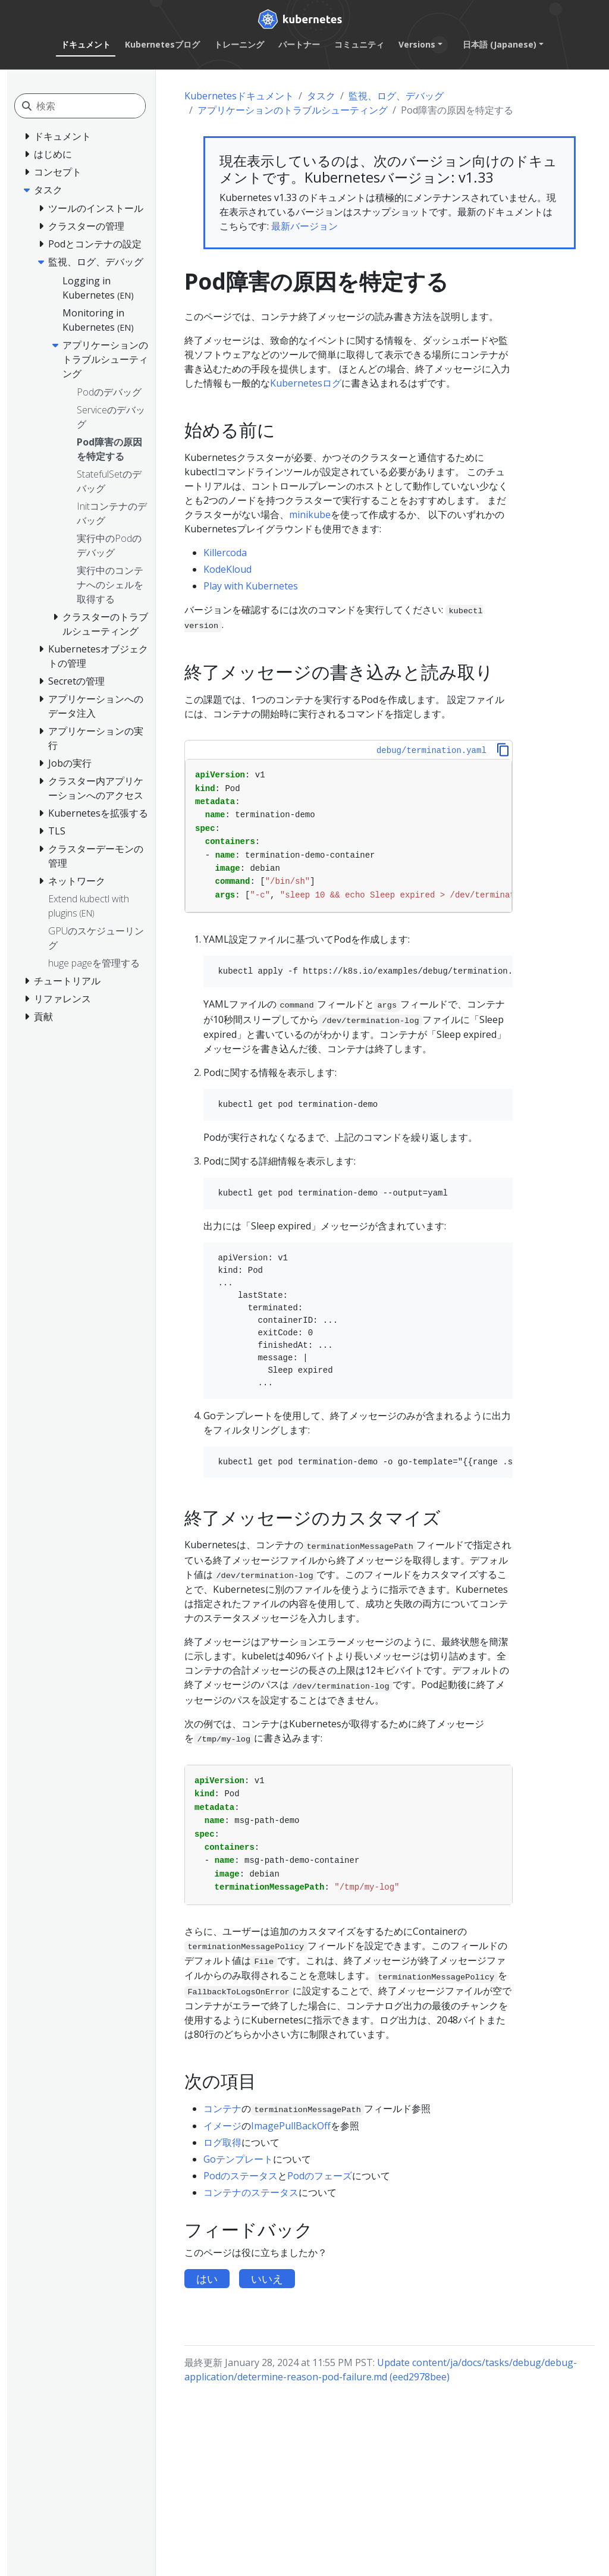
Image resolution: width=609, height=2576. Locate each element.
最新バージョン (304, 226)
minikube (310, 514)
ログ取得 (222, 2142)
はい (207, 2278)
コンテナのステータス (251, 2192)
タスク (321, 95)
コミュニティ (359, 44)
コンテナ (222, 2108)
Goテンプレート (238, 2159)
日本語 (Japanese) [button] (499, 44)
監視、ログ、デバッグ (396, 95)
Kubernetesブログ (162, 44)
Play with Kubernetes (250, 585)
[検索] (90, 106)
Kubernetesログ (305, 383)
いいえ (267, 2278)
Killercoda (225, 552)
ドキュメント (86, 44)
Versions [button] (416, 44)
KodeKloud (227, 569)
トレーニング (239, 44)
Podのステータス (240, 2175)
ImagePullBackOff (291, 2125)
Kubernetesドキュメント (239, 95)
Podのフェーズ (319, 2175)
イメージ (222, 2125)
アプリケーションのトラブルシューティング (292, 110)
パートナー (299, 44)
